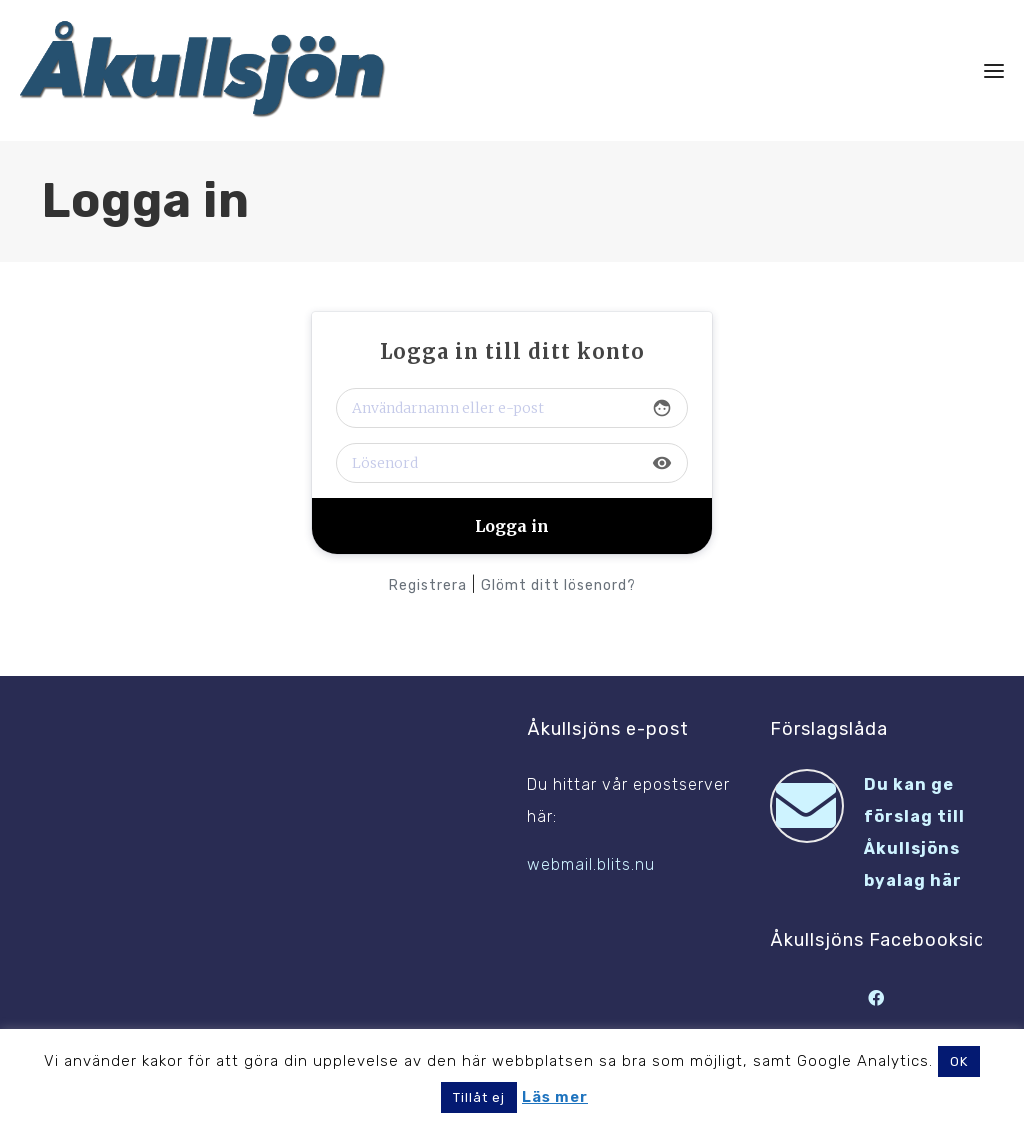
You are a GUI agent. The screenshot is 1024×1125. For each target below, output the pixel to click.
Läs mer (555, 1097)
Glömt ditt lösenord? (558, 585)
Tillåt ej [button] (479, 1097)
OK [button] (959, 1061)
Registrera (428, 585)
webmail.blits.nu (591, 864)
